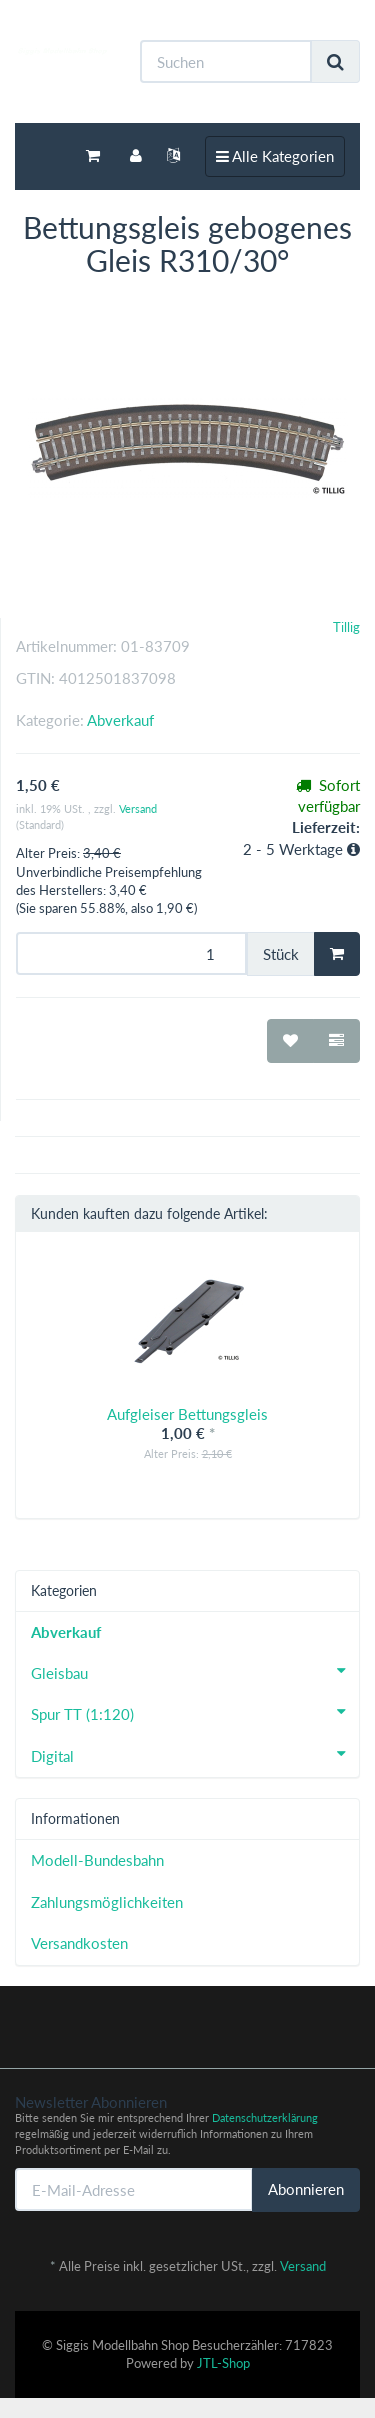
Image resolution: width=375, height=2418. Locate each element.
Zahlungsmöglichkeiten (107, 1902)
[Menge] (131, 953)
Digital (195, 1754)
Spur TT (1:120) (195, 1712)
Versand (138, 808)
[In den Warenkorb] (337, 954)
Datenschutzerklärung (265, 2117)
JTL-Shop (223, 2363)
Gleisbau (195, 1671)
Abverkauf (120, 720)
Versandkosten (79, 1943)
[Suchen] (226, 61)
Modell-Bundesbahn (97, 1860)
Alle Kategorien (274, 155)
